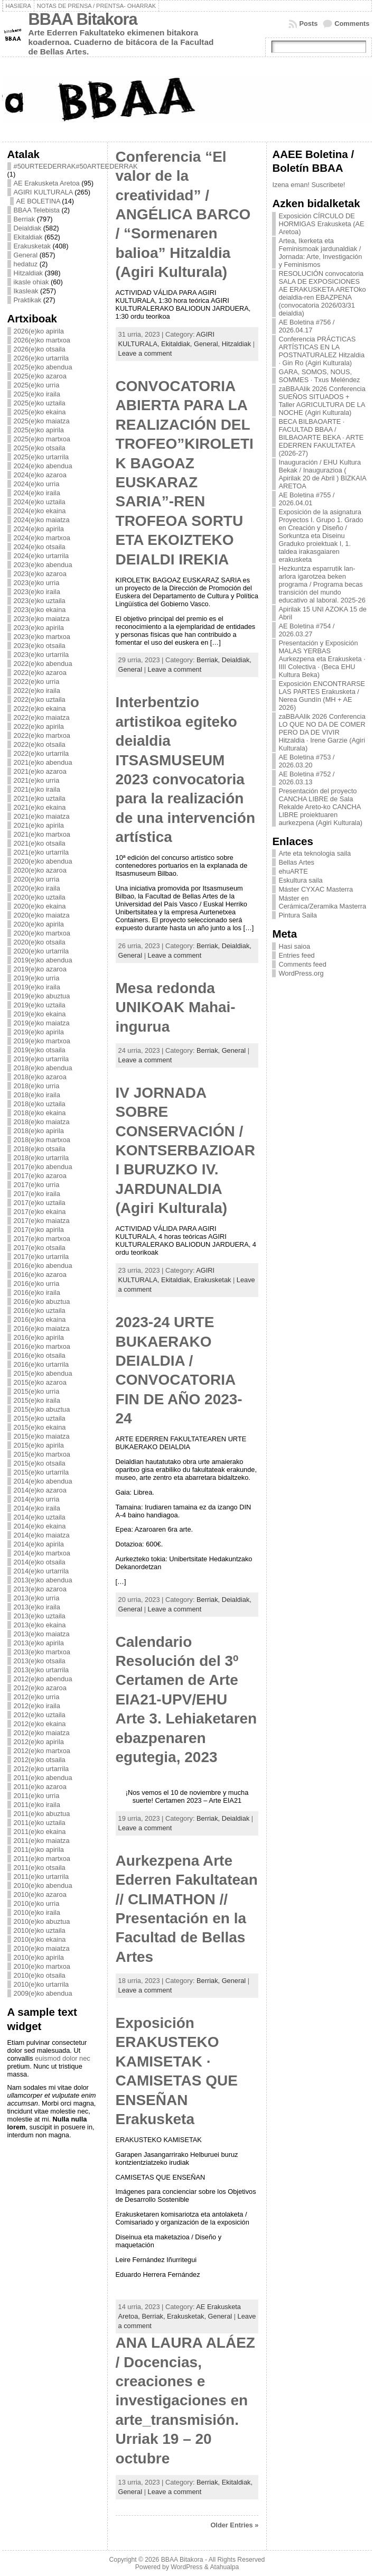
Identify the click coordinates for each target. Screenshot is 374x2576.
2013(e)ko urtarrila (41, 1670)
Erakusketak (32, 246)
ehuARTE (292, 871)
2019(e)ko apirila (39, 1032)
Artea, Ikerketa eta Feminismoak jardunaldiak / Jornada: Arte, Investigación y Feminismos (320, 252)
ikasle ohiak (31, 282)
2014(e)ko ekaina (40, 1526)
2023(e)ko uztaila (40, 601)
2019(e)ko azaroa (40, 969)
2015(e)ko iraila (37, 1400)
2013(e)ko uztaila (40, 1616)
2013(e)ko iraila (37, 1607)
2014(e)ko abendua (43, 1481)
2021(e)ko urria (37, 780)
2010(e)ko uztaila (40, 1930)
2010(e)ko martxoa (42, 1966)
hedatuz (26, 264)
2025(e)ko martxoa (42, 439)
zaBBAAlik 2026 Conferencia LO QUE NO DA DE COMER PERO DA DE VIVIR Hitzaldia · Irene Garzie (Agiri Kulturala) (321, 732)
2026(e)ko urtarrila (41, 358)
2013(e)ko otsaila (40, 1661)
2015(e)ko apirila (39, 1445)
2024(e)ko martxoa (42, 538)
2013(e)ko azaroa (40, 1589)
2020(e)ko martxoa (42, 933)
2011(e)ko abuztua (42, 1814)
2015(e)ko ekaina (40, 1427)
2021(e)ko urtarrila (41, 852)
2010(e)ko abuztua (42, 1921)
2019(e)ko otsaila (40, 1050)
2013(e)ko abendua (43, 1580)
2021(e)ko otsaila (40, 843)
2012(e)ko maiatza (42, 1733)
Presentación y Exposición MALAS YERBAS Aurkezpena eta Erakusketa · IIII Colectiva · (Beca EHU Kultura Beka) (321, 659)
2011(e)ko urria (37, 1796)
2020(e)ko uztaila (40, 897)
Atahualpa (224, 2567)
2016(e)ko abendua (43, 1266)
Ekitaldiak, (177, 344)
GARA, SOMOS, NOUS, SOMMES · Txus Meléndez (319, 376)
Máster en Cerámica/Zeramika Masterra (322, 902)
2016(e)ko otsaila (40, 1355)
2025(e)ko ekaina (40, 412)
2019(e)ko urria (37, 978)
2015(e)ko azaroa (40, 1382)
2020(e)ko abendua (43, 861)
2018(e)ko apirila (39, 1131)
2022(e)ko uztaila (40, 699)
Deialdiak (28, 228)
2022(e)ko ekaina (40, 708)
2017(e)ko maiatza (42, 1221)
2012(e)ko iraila (37, 1706)
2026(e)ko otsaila (40, 349)
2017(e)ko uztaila (40, 1203)
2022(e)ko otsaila (40, 744)
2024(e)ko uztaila (40, 502)
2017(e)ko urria (37, 1185)
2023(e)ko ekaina (40, 610)
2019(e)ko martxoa (42, 1041)
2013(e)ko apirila (39, 1643)
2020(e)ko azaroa (40, 870)
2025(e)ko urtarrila (41, 457)
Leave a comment (145, 353)
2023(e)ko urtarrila (41, 655)
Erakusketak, (187, 2316)
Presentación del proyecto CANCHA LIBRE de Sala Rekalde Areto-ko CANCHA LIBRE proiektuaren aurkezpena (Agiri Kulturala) (320, 807)
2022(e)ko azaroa (40, 673)
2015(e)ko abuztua (42, 1409)
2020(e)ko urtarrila (41, 951)
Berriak (24, 219)
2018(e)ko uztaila (40, 1104)
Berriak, (209, 660)
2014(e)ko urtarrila (41, 1571)
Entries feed (296, 955)
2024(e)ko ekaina (40, 511)
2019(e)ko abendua (43, 960)
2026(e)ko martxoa (42, 340)
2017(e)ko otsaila (40, 1248)
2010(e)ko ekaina (40, 1939)
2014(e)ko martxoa (42, 1553)
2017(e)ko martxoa (42, 1239)
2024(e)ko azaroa (40, 475)
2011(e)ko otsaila (40, 1867)
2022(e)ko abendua (43, 664)
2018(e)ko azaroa (40, 1077)
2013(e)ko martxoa (42, 1652)
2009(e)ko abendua (43, 1993)
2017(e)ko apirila (39, 1230)
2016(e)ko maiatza (42, 1328)
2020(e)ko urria (37, 879)
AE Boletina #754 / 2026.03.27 (306, 630)
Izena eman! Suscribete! (308, 185)
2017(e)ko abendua (43, 1167)
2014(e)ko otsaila (40, 1562)
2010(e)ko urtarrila (41, 1984)
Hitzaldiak (28, 273)
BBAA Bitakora (83, 19)
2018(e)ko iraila (37, 1095)
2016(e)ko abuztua (42, 1301)
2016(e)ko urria (37, 1283)
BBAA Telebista (37, 210)
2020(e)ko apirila (39, 924)
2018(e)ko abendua (43, 1068)
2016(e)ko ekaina (40, 1319)
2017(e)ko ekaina (40, 1212)
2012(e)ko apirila (39, 1742)
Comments (351, 23)
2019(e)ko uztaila (40, 1005)
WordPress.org (300, 973)
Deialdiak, (236, 660)
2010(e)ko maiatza (42, 1948)
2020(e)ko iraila (37, 888)
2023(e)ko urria (37, 583)
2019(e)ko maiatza (42, 1023)
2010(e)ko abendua (43, 1885)
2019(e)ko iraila (37, 987)
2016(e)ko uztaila (40, 1310)
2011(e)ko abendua (43, 1778)
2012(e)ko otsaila (40, 1760)
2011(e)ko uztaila (40, 1823)
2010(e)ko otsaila (40, 1975)
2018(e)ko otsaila (40, 1149)
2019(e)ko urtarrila (41, 1059)
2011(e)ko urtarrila (41, 1876)
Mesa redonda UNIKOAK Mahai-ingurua (176, 1007)
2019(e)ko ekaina (40, 1014)
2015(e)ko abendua (43, 1373)
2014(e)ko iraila (37, 1508)
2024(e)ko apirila (39, 529)
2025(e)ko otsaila (40, 448)
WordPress (186, 2567)
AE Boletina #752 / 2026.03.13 (306, 778)
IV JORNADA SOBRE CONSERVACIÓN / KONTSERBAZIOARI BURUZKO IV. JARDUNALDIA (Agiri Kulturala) (185, 1150)
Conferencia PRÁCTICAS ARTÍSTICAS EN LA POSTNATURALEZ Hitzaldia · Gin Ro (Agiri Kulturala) (321, 351)
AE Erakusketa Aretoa (47, 183)
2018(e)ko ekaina (40, 1113)
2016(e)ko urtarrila (41, 1364)
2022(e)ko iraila (37, 690)
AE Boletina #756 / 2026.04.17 (306, 326)
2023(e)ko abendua (43, 565)
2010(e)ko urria (37, 1903)
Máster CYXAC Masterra (315, 889)
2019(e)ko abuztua (42, 996)
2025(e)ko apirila (39, 430)
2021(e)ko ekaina (40, 807)
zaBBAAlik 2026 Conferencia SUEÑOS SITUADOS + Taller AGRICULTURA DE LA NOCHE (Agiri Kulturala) (321, 400)
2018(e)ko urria (37, 1086)
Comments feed (302, 964)
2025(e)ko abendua (43, 367)
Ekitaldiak (28, 237)
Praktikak (28, 300)
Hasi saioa (294, 946)
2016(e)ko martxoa (42, 1346)
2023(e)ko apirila (39, 628)
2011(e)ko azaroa (40, 1787)
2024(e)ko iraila (37, 493)
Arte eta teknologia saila (314, 853)
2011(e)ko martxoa (42, 1858)
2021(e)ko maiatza (42, 816)
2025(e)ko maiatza (42, 421)
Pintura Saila (297, 915)
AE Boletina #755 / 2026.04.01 (306, 499)
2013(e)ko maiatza (42, 1634)
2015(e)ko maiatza (42, 1436)
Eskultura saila (300, 880)
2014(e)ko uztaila (40, 1517)
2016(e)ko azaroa (40, 1274)
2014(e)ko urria (37, 1499)
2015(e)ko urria (37, 1391)
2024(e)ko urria (37, 484)
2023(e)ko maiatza (42, 619)
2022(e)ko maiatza (42, 717)
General (26, 255)
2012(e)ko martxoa (42, 1751)
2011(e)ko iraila (37, 1805)
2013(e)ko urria (37, 1598)
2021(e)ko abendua (43, 762)
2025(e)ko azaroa (40, 376)
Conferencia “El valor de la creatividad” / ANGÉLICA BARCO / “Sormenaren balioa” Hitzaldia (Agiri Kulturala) (183, 214)
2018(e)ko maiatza (42, 1122)
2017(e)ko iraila (37, 1194)
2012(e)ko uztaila (40, 1715)
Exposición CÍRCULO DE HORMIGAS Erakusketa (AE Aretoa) (321, 224)
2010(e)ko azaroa (40, 1894)
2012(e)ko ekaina (40, 1724)
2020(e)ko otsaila (40, 942)
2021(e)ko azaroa (40, 771)
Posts (308, 23)
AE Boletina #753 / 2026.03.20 (306, 761)
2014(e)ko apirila (39, 1544)
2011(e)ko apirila (39, 1850)
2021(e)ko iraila (37, 789)
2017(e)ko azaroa (40, 1176)
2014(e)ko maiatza (42, 1535)
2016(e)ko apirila (39, 1337)
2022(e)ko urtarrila (41, 753)
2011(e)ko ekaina (40, 1832)
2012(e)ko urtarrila (41, 1769)
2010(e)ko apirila (39, 1957)
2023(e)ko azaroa (40, 574)
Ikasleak (26, 291)
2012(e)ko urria (37, 1697)
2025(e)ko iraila (37, 394)
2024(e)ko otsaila (40, 547)
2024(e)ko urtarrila (41, 556)
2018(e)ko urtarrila (41, 1158)
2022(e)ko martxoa (42, 735)
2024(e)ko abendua (43, 466)
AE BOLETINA (38, 201)
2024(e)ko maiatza (42, 520)
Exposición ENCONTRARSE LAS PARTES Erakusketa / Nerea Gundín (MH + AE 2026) (321, 695)
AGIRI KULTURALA (43, 192)
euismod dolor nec (62, 2058)
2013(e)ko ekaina (40, 1625)
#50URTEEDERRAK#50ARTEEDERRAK (76, 166)
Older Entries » (234, 2525)
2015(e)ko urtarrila (41, 1472)
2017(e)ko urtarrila (41, 1257)
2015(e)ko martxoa (42, 1454)
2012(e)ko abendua (43, 1679)
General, (208, 344)
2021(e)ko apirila (39, 825)
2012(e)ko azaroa (40, 1688)
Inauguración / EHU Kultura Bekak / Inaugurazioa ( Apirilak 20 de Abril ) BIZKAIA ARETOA (322, 474)
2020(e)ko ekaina (40, 906)
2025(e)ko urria (37, 385)
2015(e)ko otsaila (40, 1463)
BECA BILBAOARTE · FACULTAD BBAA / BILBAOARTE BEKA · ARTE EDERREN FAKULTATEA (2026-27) (320, 437)
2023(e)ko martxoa (42, 637)
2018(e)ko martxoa (42, 1140)
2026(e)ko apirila (39, 331)
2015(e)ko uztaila (40, 1418)
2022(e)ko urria (37, 681)
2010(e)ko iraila (37, 1912)
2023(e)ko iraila (37, 592)
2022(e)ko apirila (39, 726)
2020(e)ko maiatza (42, 915)
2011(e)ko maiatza (42, 1841)
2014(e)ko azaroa (40, 1490)
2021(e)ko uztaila (40, 798)
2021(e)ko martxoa (42, 834)
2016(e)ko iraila (37, 1292)
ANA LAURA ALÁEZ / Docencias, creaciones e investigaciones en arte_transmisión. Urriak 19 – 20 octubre (185, 2400)
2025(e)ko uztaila (40, 403)
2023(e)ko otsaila (40, 646)
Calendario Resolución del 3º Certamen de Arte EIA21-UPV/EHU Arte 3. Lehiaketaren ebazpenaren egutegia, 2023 (186, 1699)
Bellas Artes (296, 862)
